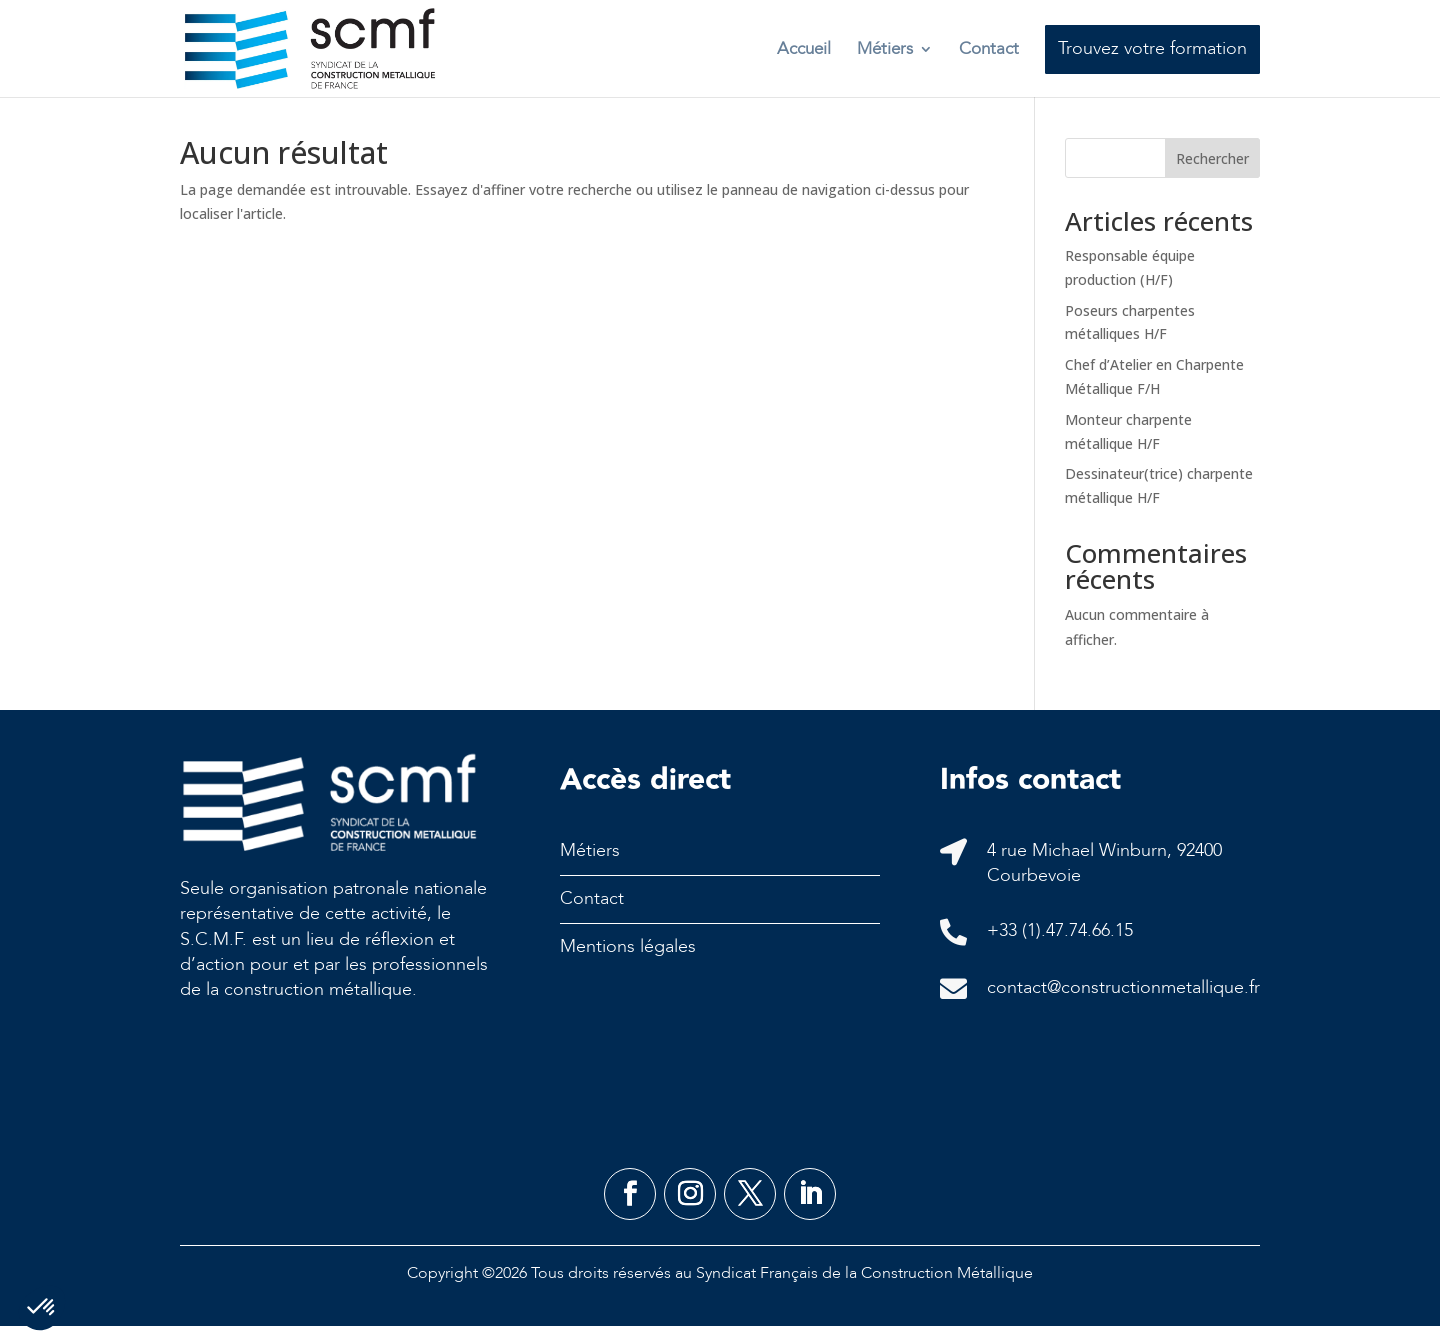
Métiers (885, 48)
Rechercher (1212, 174)
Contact (989, 48)
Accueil (804, 48)
